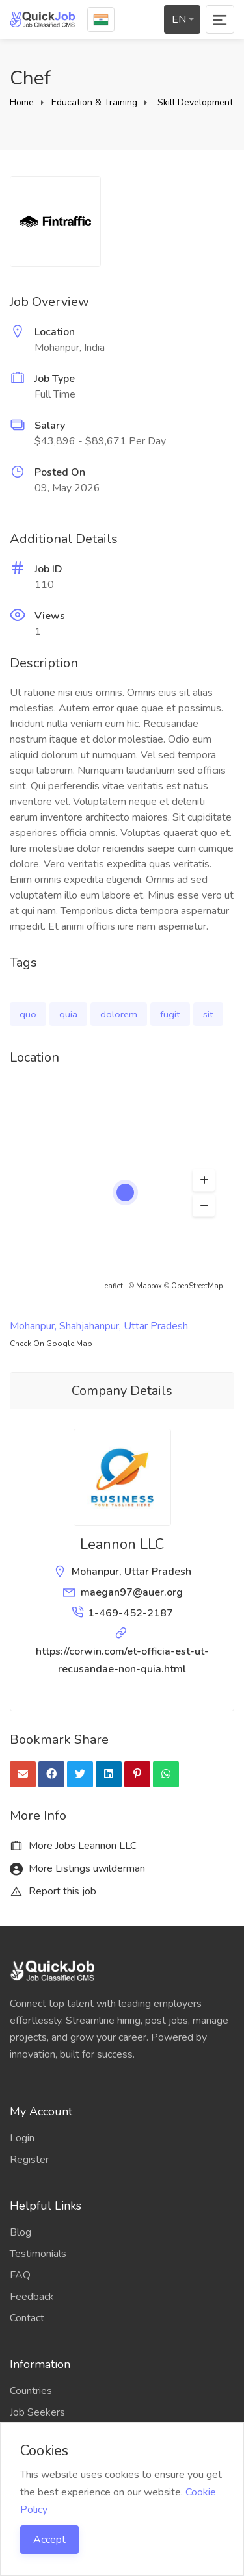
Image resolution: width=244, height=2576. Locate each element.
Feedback (32, 2296)
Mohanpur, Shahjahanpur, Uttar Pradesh (99, 1326)
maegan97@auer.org (132, 1592)
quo (28, 1014)
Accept (49, 2539)
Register (29, 2159)
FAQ (20, 2275)
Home (22, 102)
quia (68, 1014)
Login (22, 2138)
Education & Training (94, 102)
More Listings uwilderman (77, 1868)
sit (208, 1014)
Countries (31, 2391)
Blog (20, 2232)
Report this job (53, 1891)
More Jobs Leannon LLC (73, 1846)
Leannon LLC (122, 1544)
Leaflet (112, 1286)
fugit (170, 1014)
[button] (204, 1180)
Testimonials (38, 2254)
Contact (27, 2318)
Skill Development (195, 102)
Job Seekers (37, 2412)
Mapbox (149, 1286)
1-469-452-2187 (130, 1613)
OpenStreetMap (197, 1286)
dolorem (118, 1014)
